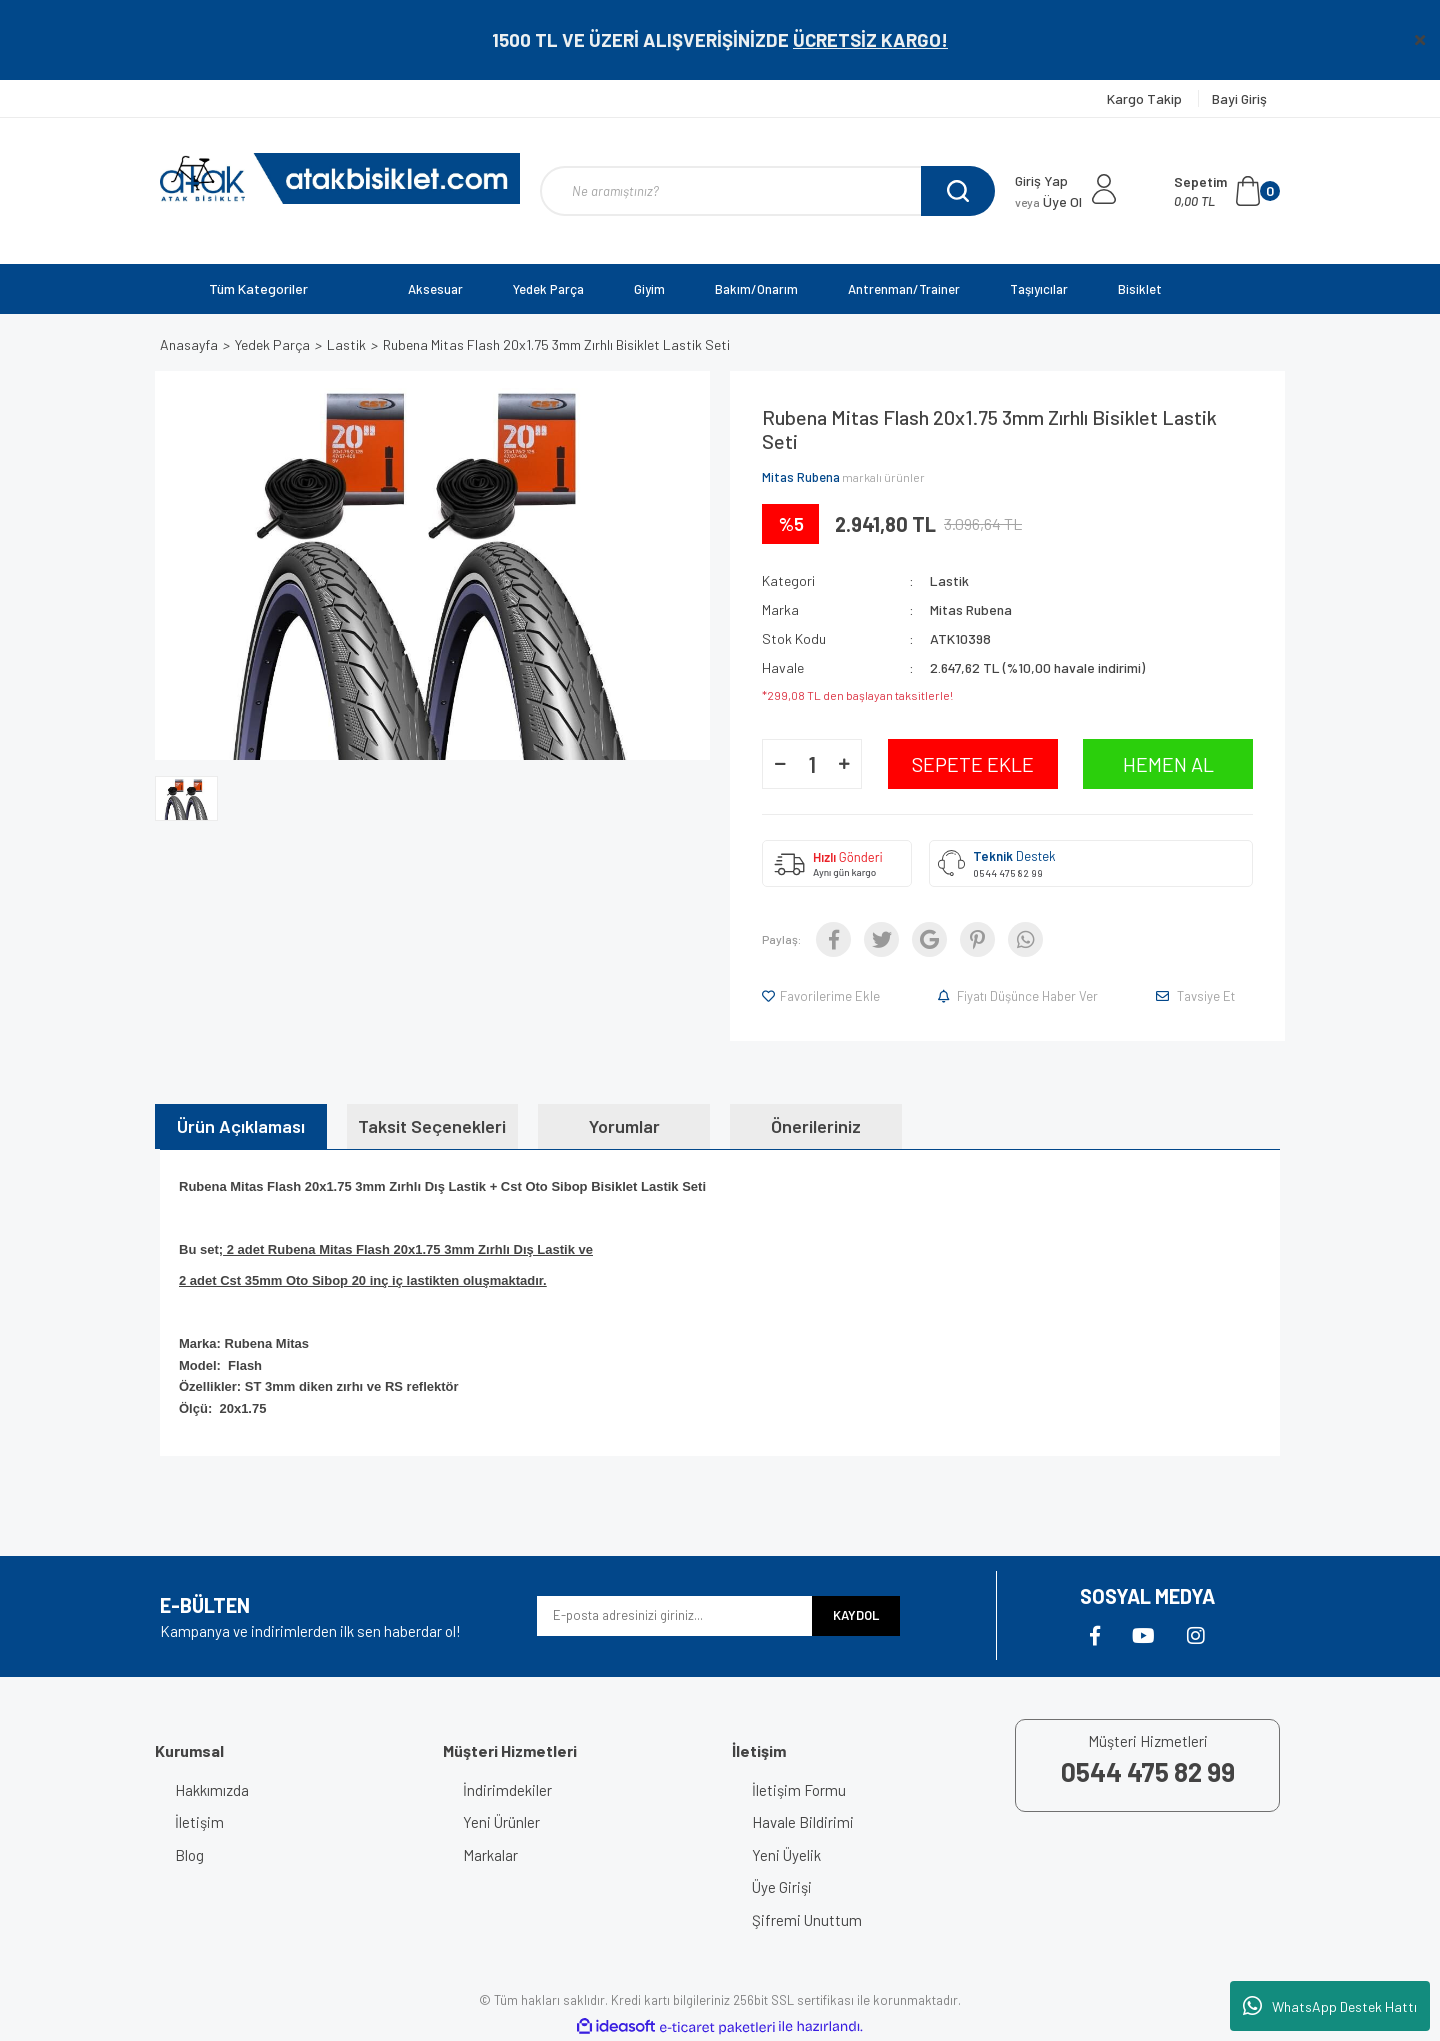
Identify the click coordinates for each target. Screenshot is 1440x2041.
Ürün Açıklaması (241, 1126)
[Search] (767, 191)
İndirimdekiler (507, 1790)
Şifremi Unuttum (807, 1920)
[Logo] (340, 178)
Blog (189, 1855)
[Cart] (1227, 191)
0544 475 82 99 (1008, 873)
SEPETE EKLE (973, 764)
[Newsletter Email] (674, 1616)
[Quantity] (812, 764)
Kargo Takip (1146, 98)
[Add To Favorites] (822, 996)
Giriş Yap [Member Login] (1041, 180)
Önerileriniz (816, 1126)
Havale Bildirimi (803, 1822)
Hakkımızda (212, 1790)
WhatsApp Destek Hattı (1330, 2006)
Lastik (949, 580)
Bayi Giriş (1239, 98)
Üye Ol (1048, 201)
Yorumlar (624, 1126)
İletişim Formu (799, 1790)
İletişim (199, 1822)
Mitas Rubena (801, 477)
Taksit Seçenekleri (432, 1126)
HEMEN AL (1168, 764)
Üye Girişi (782, 1887)
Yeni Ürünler (501, 1822)
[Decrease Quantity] (780, 764)
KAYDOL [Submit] (856, 1615)
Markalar (490, 1855)
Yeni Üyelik (786, 1855)
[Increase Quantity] (844, 764)
